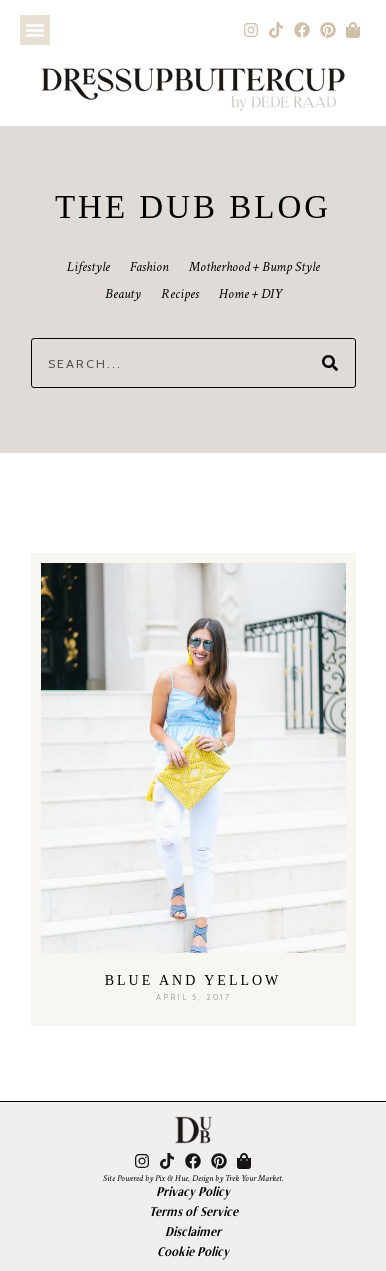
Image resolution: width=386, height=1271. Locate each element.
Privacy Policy (193, 1191)
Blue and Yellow (193, 980)
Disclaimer (193, 1231)
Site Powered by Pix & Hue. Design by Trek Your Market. (193, 1178)
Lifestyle (88, 267)
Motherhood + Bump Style (254, 267)
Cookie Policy (193, 1251)
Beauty (123, 294)
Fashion (149, 267)
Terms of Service (193, 1211)
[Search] (330, 363)
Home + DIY (250, 294)
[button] (35, 30)
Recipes (180, 294)
